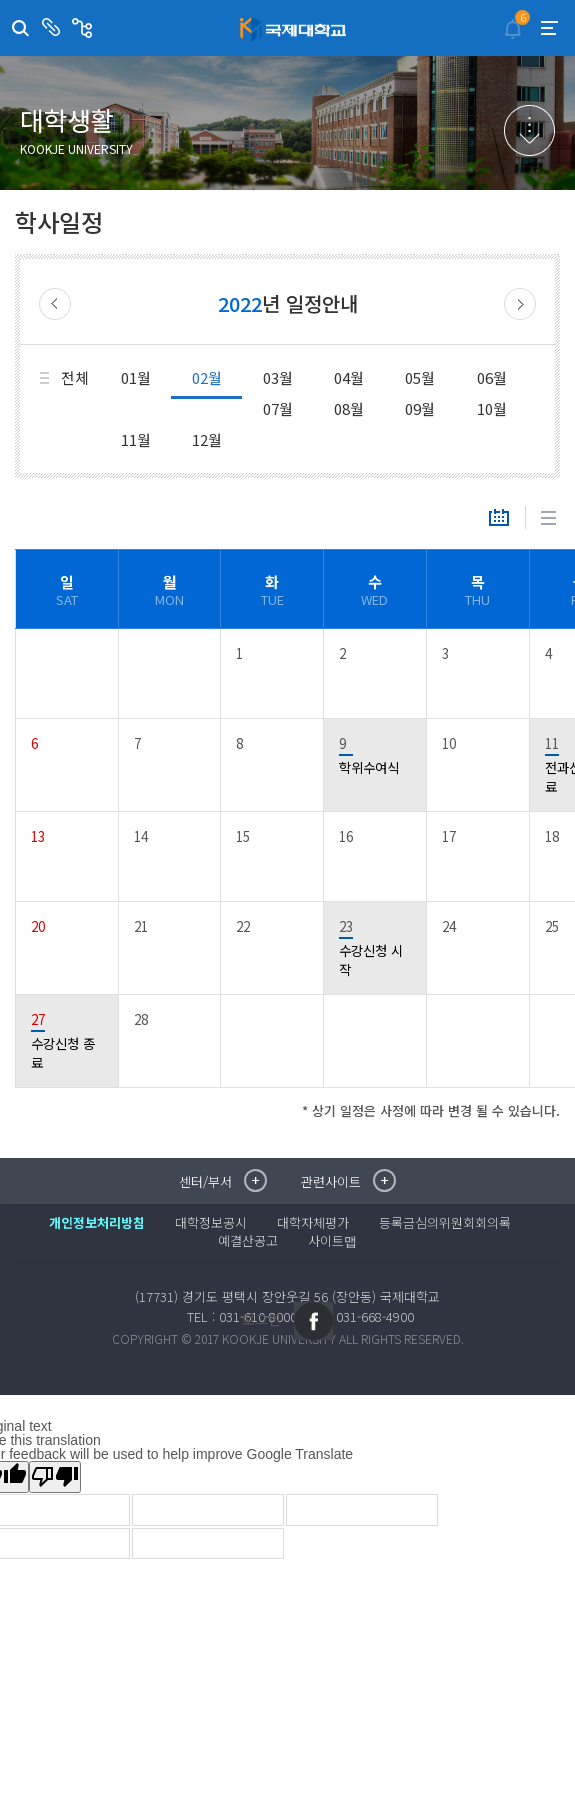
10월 (492, 408)
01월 (136, 377)
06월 (492, 377)
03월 (278, 377)
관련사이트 (84, 28)
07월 (278, 408)
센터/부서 (53, 28)
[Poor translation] (55, 1477)
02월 (207, 377)
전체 (75, 377)
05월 (420, 377)
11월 (136, 439)
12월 (207, 439)
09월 (420, 408)
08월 (349, 408)
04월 (349, 377)
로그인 (261, 1319)
